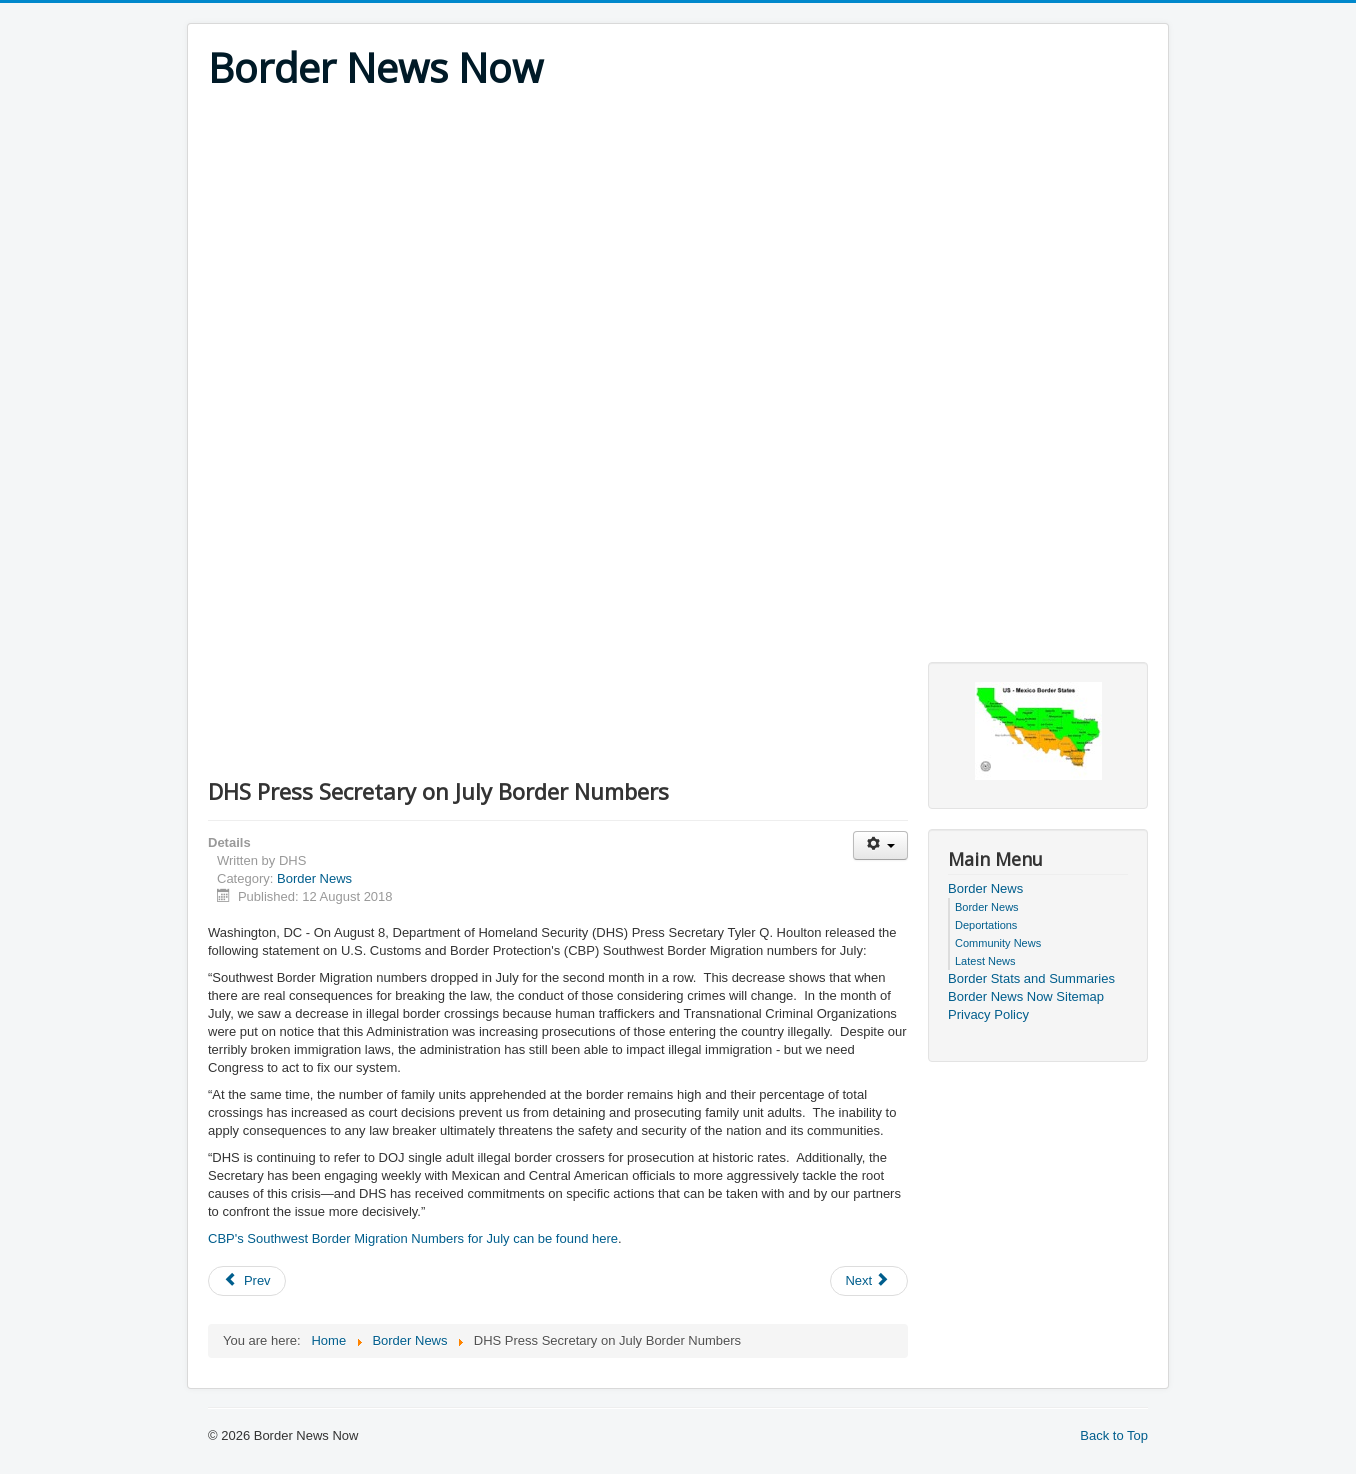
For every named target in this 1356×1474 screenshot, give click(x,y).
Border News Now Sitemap (1026, 996)
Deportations (986, 925)
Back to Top (1114, 1435)
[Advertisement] (678, 242)
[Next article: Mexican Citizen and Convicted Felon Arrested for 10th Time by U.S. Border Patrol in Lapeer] (869, 1281)
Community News (998, 943)
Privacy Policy (988, 1014)
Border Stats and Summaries (1031, 978)
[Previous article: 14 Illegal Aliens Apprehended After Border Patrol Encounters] (247, 1281)
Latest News (985, 961)
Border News (314, 878)
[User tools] (880, 845)
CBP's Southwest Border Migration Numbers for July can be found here (413, 1238)
